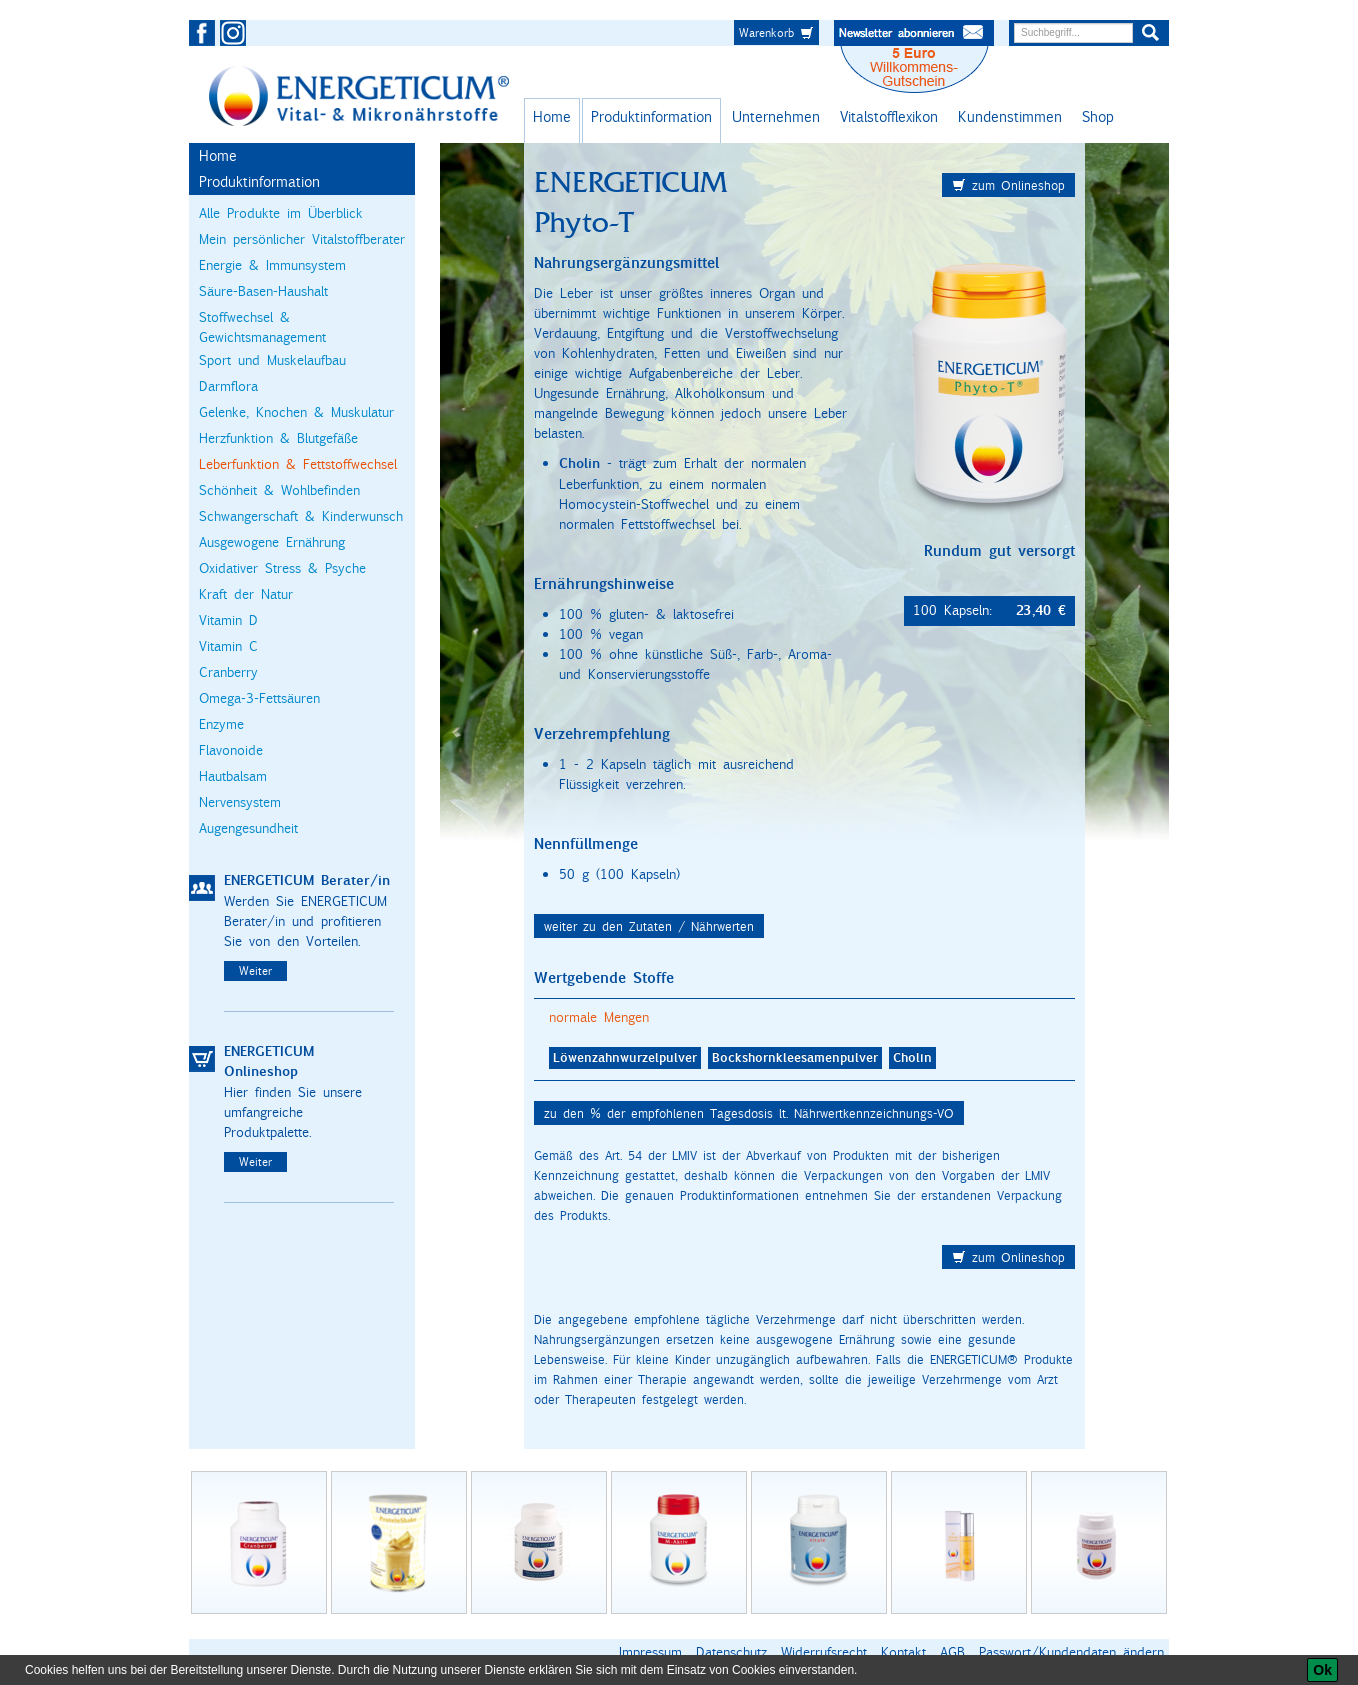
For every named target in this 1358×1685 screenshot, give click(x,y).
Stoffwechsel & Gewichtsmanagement (262, 327)
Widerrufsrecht (824, 1652)
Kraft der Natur (246, 594)
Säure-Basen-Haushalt (263, 291)
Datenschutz (731, 1652)
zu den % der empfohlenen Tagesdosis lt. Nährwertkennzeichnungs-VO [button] (749, 1113)
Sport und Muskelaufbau (272, 360)
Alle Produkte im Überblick (281, 213)
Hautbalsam (233, 776)
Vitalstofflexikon (889, 116)
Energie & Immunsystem (272, 265)
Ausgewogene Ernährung (272, 542)
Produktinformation (651, 116)
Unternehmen (776, 116)
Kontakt (903, 1652)
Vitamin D (228, 620)
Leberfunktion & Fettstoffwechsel (298, 464)
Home (552, 116)
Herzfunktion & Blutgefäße (278, 438)
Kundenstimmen (1010, 116)
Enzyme (221, 724)
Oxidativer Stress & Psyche (282, 568)
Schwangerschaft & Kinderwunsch (301, 516)
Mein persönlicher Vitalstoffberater (302, 239)
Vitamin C (228, 646)
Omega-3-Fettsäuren (259, 698)
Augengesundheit (248, 828)
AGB (952, 1652)
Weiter (255, 970)
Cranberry (228, 672)
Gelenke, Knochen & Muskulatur (296, 412)
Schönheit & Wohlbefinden (279, 490)
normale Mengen (599, 1017)
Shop (1098, 116)
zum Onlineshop (1008, 185)
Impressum (650, 1652)
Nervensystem (240, 802)
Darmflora (228, 386)
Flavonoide (231, 750)
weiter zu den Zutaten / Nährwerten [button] (649, 926)
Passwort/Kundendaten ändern (1071, 1652)
